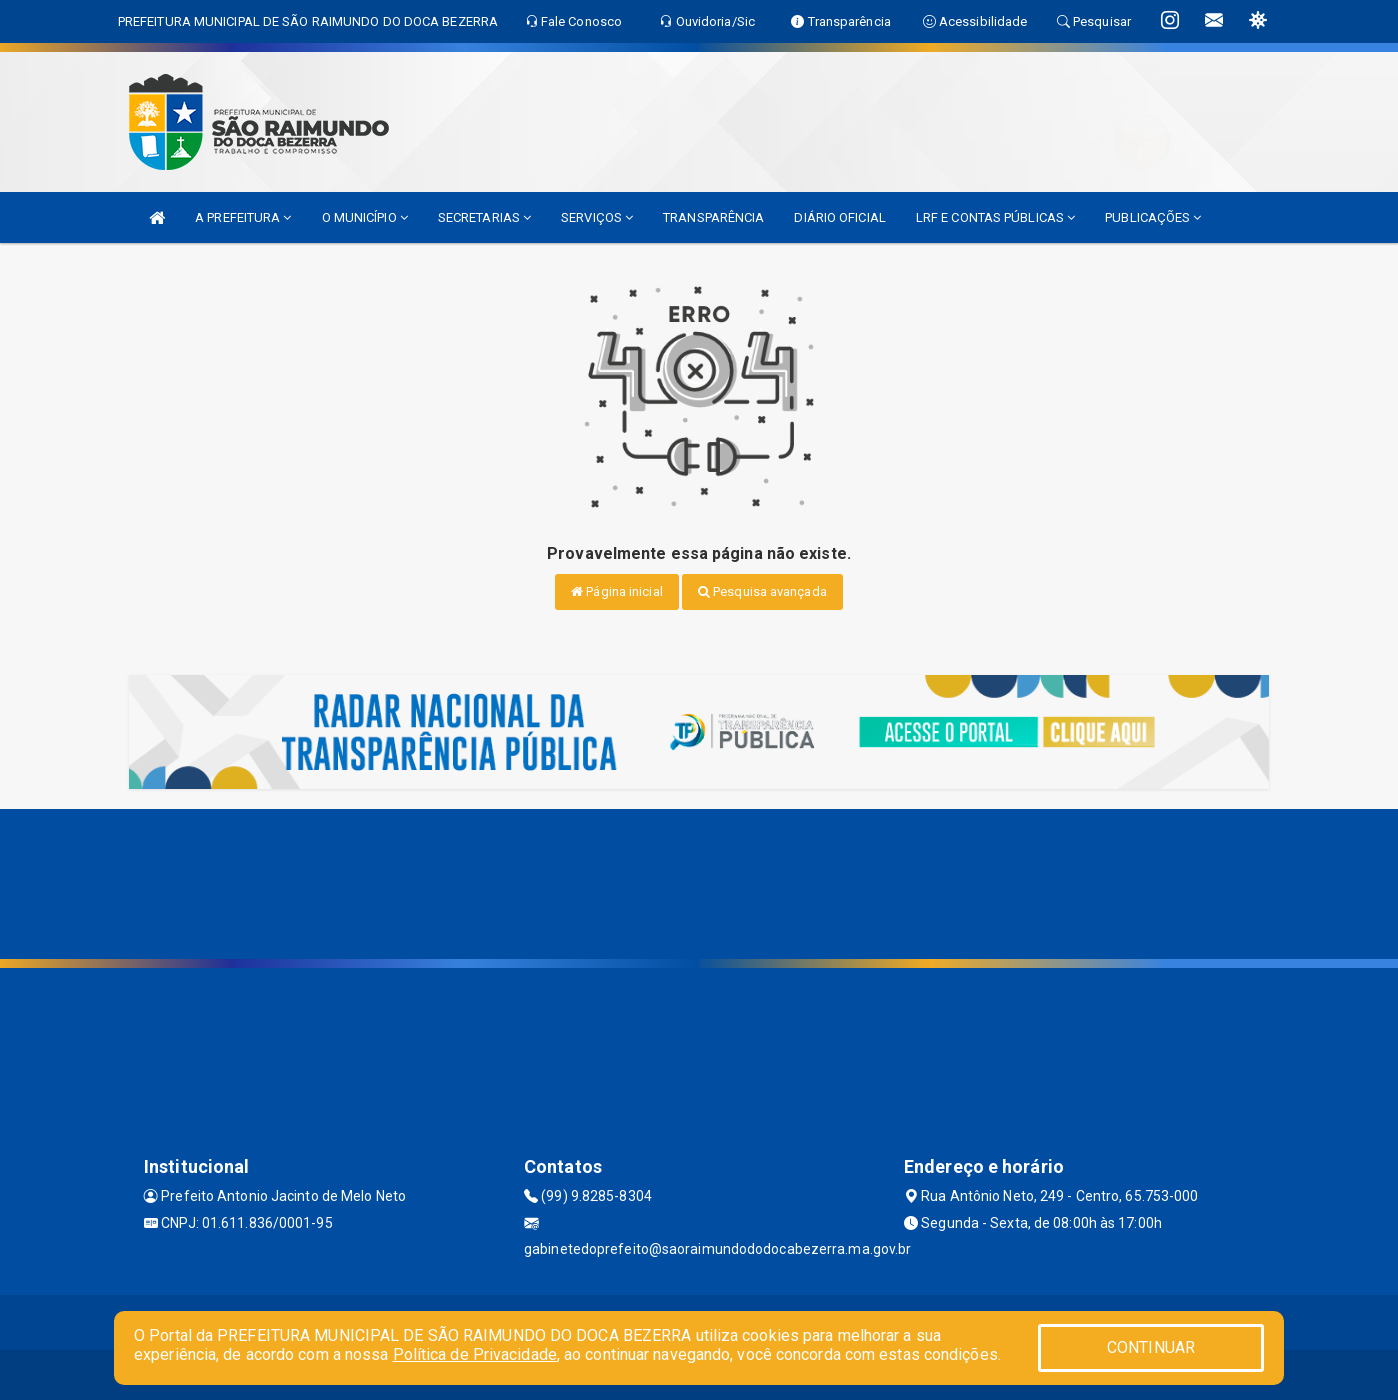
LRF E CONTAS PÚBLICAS (995, 217)
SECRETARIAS (484, 217)
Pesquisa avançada (762, 591)
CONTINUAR (1151, 1347)
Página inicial (617, 591)
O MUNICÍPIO (365, 217)
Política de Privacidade (475, 1354)
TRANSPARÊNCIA (713, 217)
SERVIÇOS (597, 217)
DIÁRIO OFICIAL (839, 217)
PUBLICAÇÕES (1153, 217)
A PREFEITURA (243, 217)
